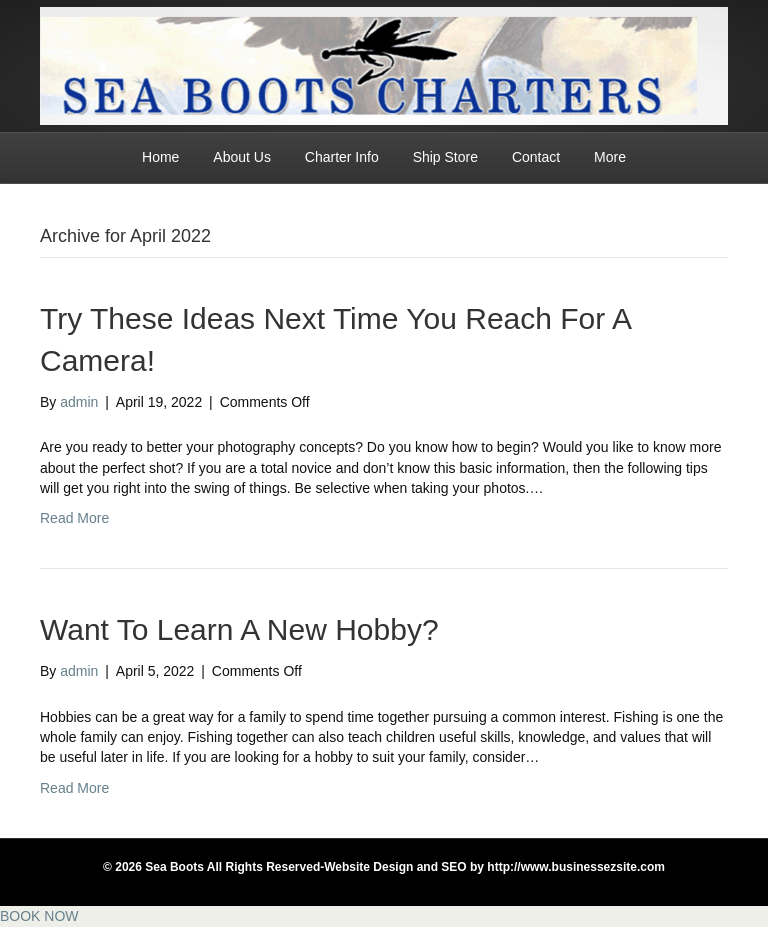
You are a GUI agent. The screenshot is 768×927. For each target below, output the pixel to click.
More (610, 157)
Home (160, 157)
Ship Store (445, 157)
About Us (242, 157)
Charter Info (342, 157)
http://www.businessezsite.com (574, 867)
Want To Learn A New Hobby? (239, 629)
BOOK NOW (39, 916)
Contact (536, 157)
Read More (74, 518)
